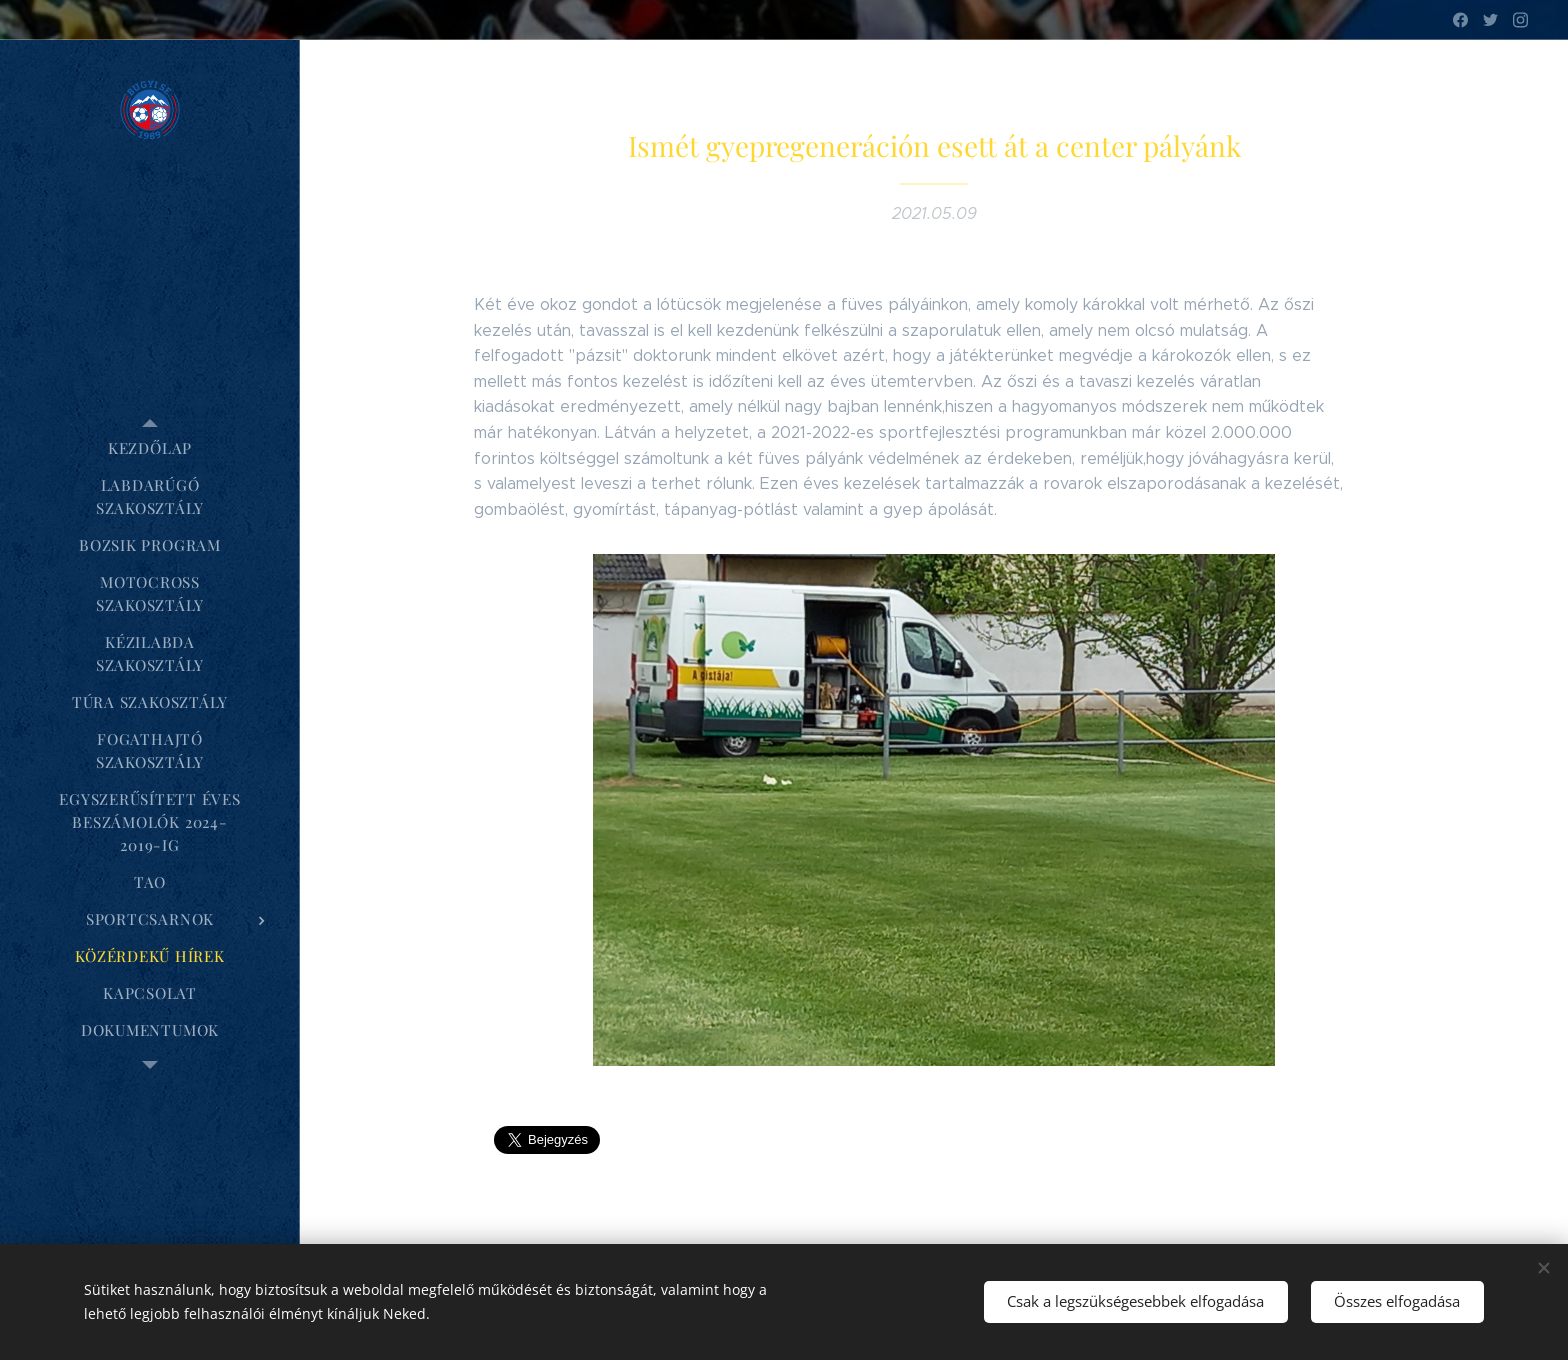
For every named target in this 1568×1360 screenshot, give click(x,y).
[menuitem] (150, 448)
